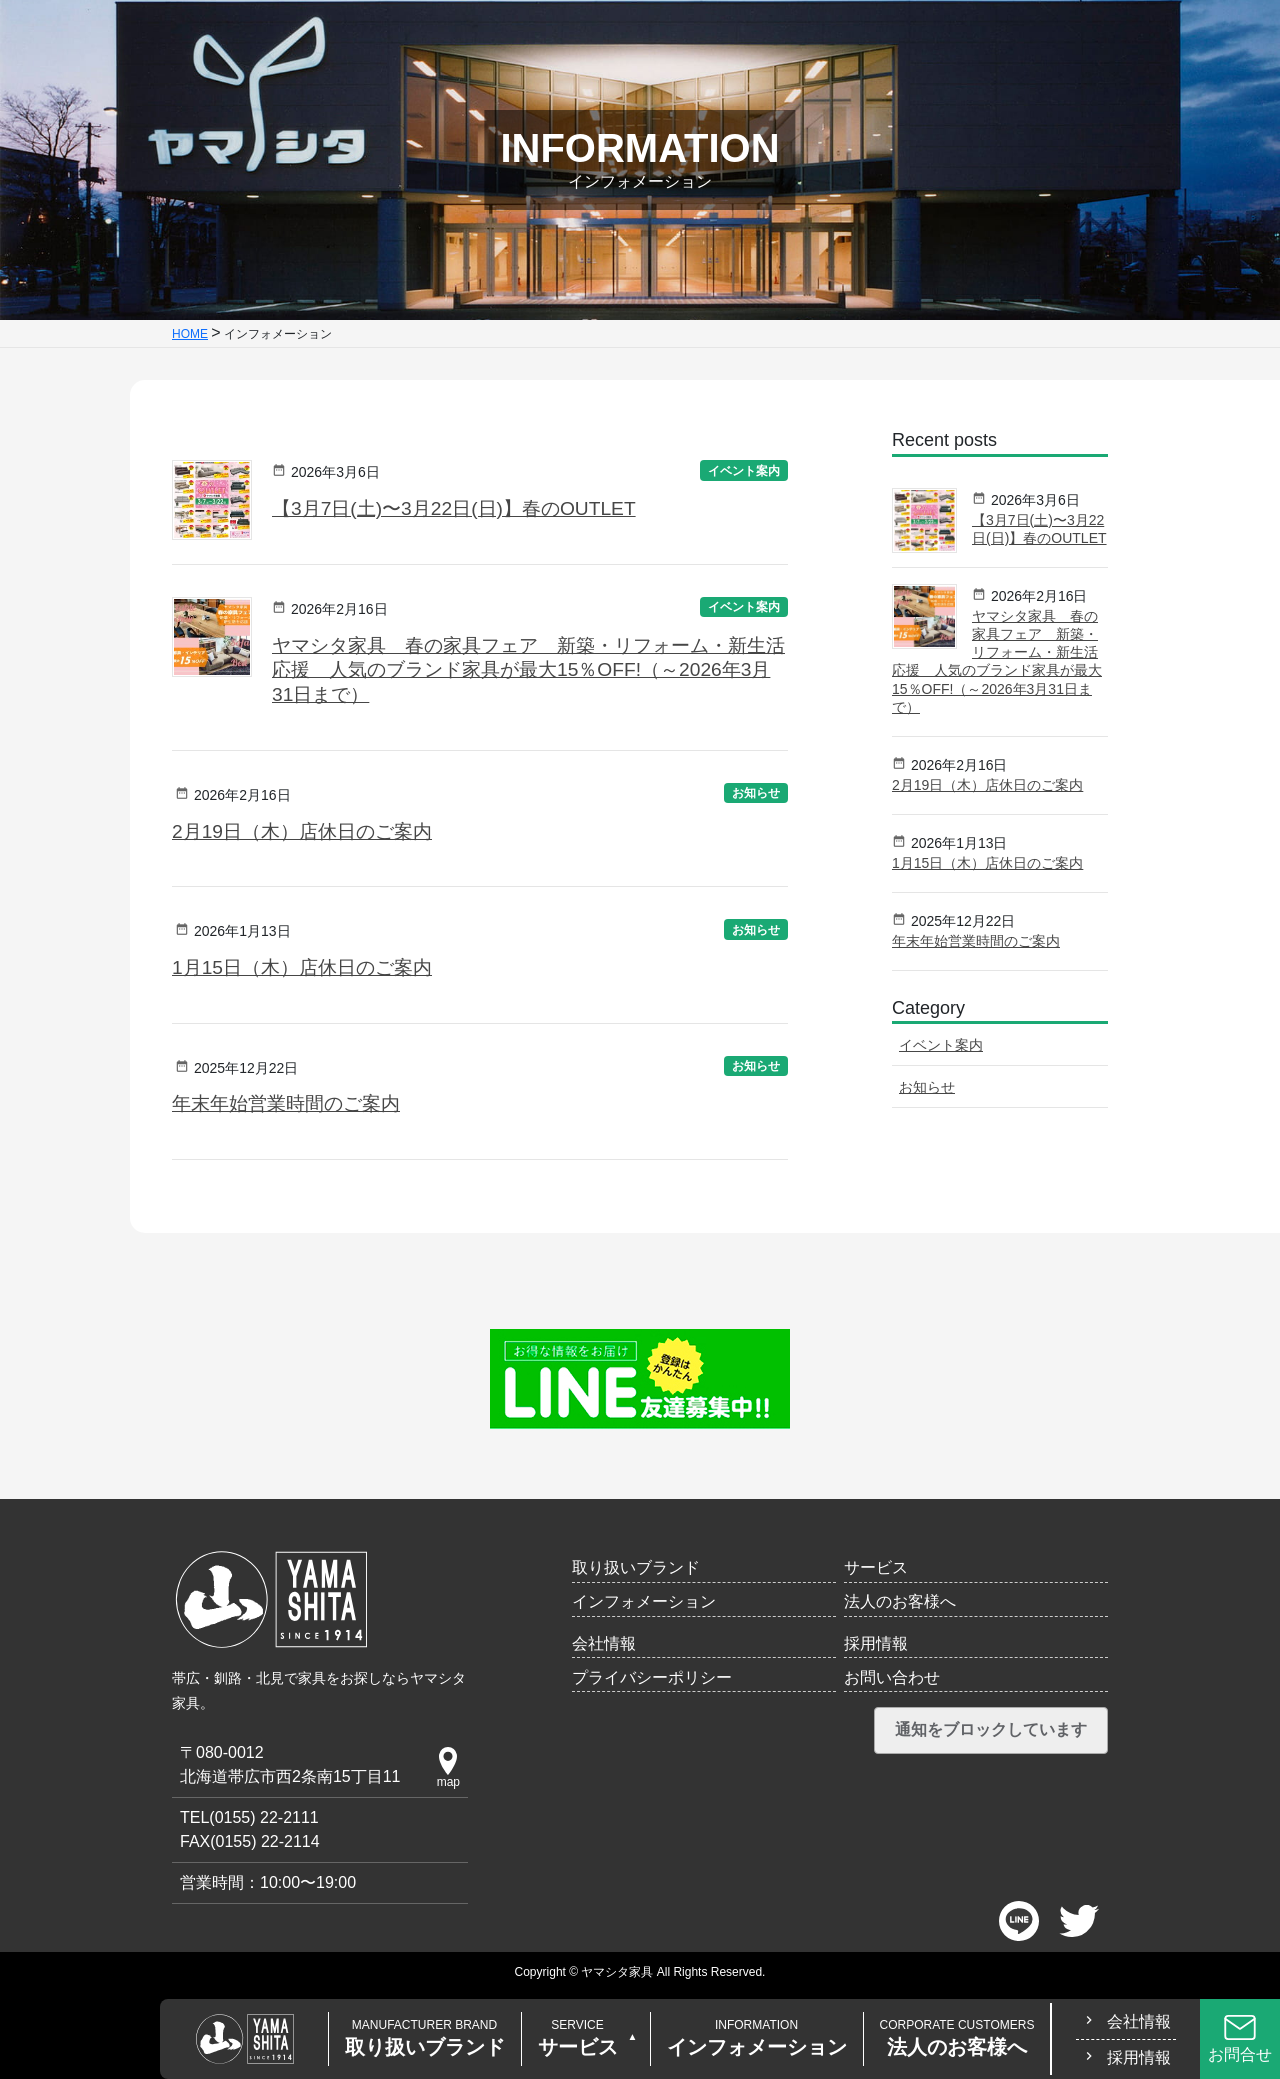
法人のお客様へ (957, 2038)
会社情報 (1139, 2021)
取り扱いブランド (425, 2038)
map (448, 1768)
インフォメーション (757, 2038)
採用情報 (1139, 2057)
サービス (578, 2038)
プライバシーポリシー (652, 1677)
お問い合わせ (892, 1677)
